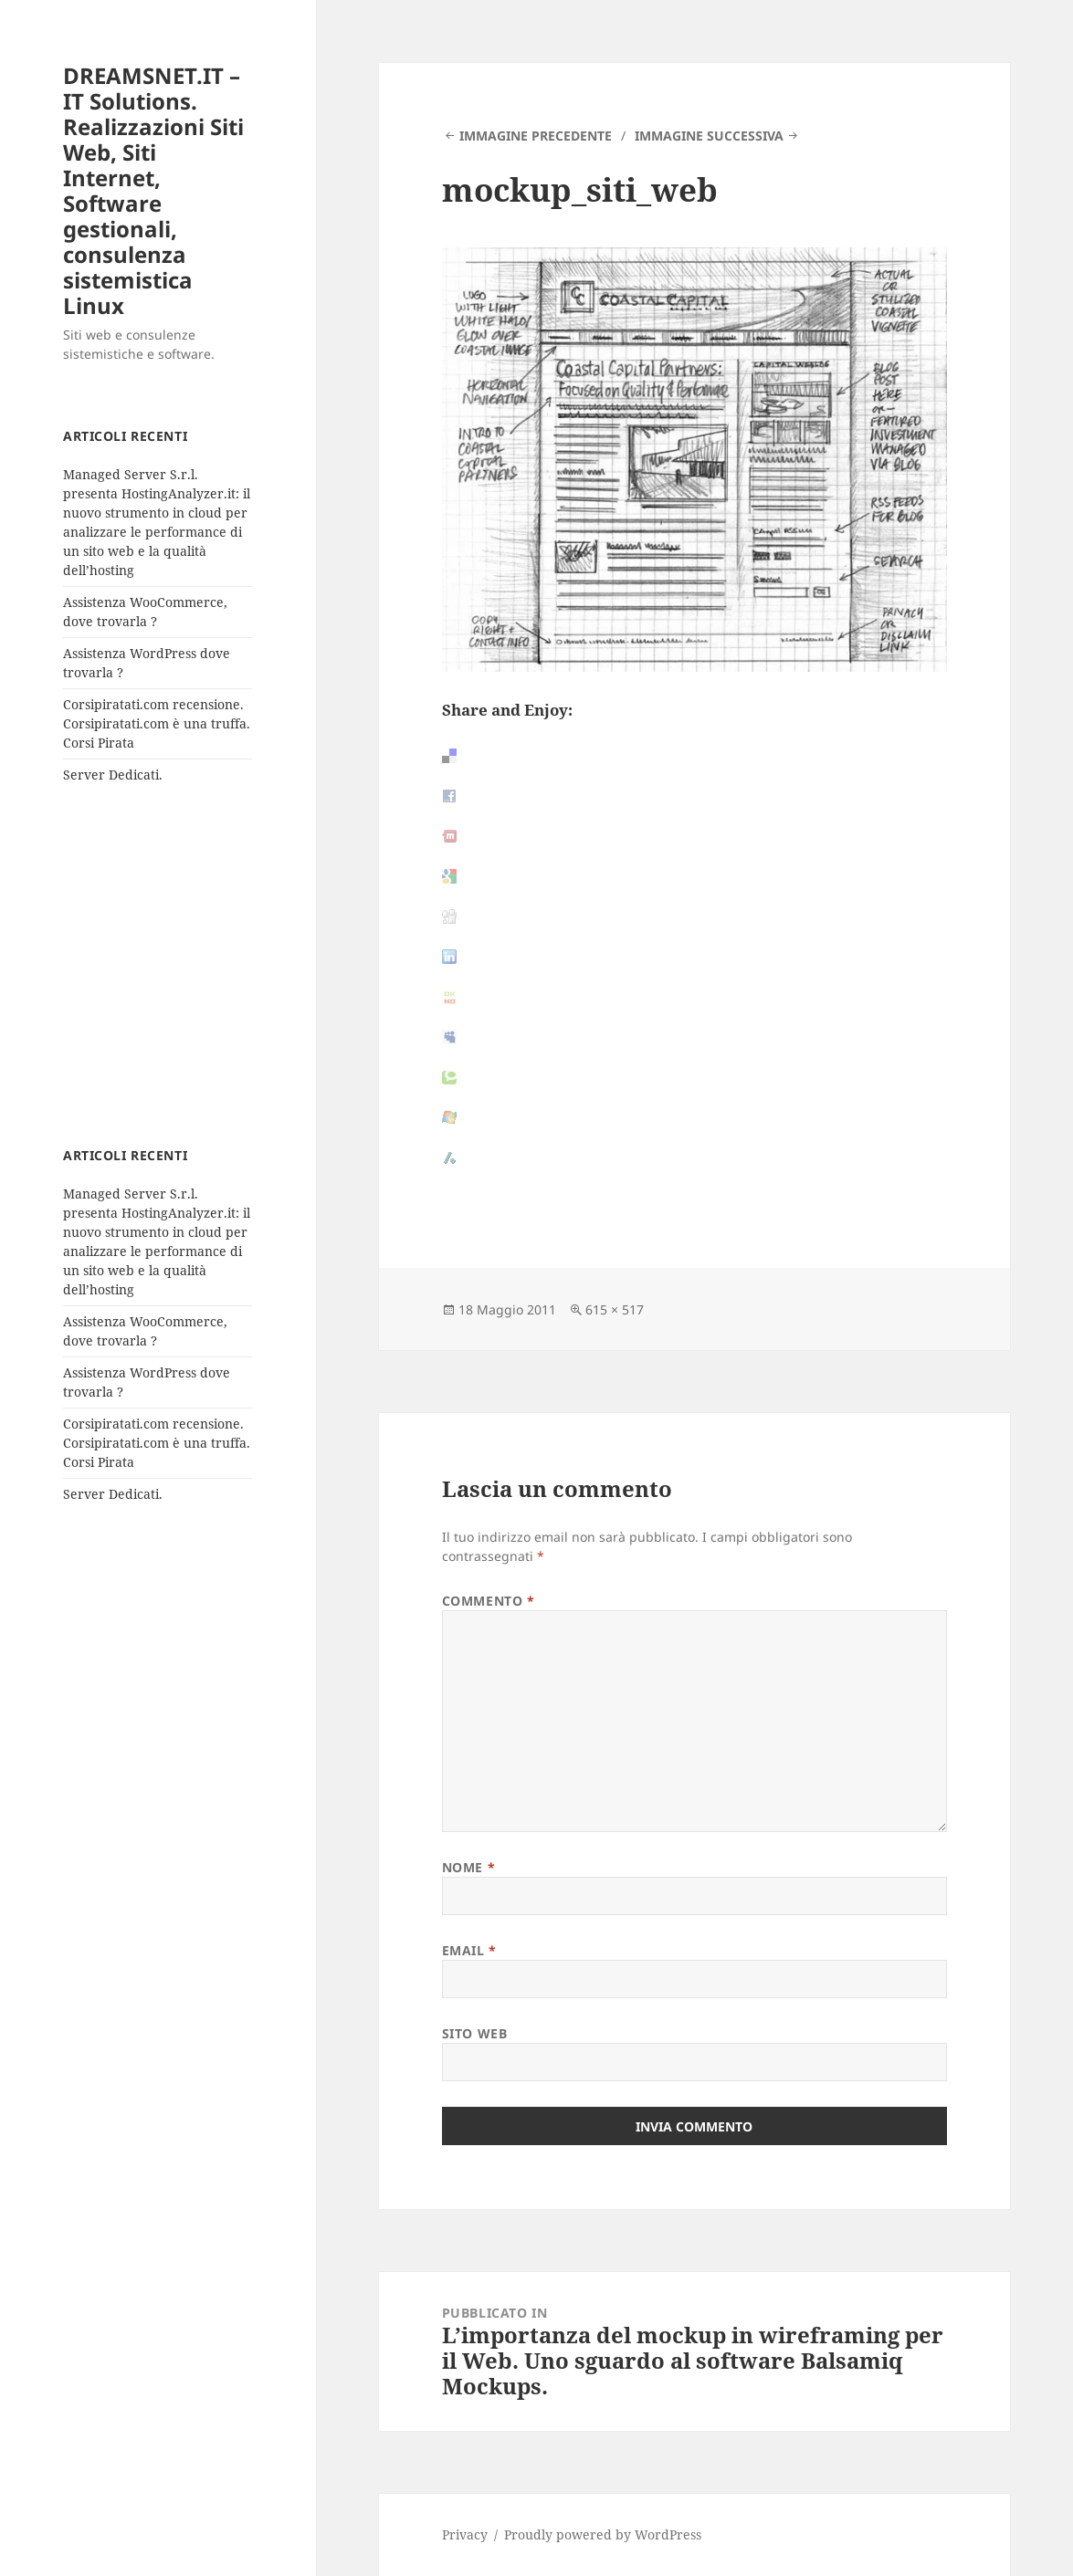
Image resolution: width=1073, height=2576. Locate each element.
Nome (468, 1867)
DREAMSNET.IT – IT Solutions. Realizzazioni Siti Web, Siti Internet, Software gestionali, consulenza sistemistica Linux (153, 190)
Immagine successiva (709, 135)
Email (469, 1950)
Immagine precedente (535, 135)
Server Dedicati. (113, 774)
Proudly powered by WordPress (602, 2534)
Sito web (474, 2033)
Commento (488, 1600)
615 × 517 (614, 1309)
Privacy (465, 2534)
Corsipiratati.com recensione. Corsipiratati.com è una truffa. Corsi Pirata (156, 723)
